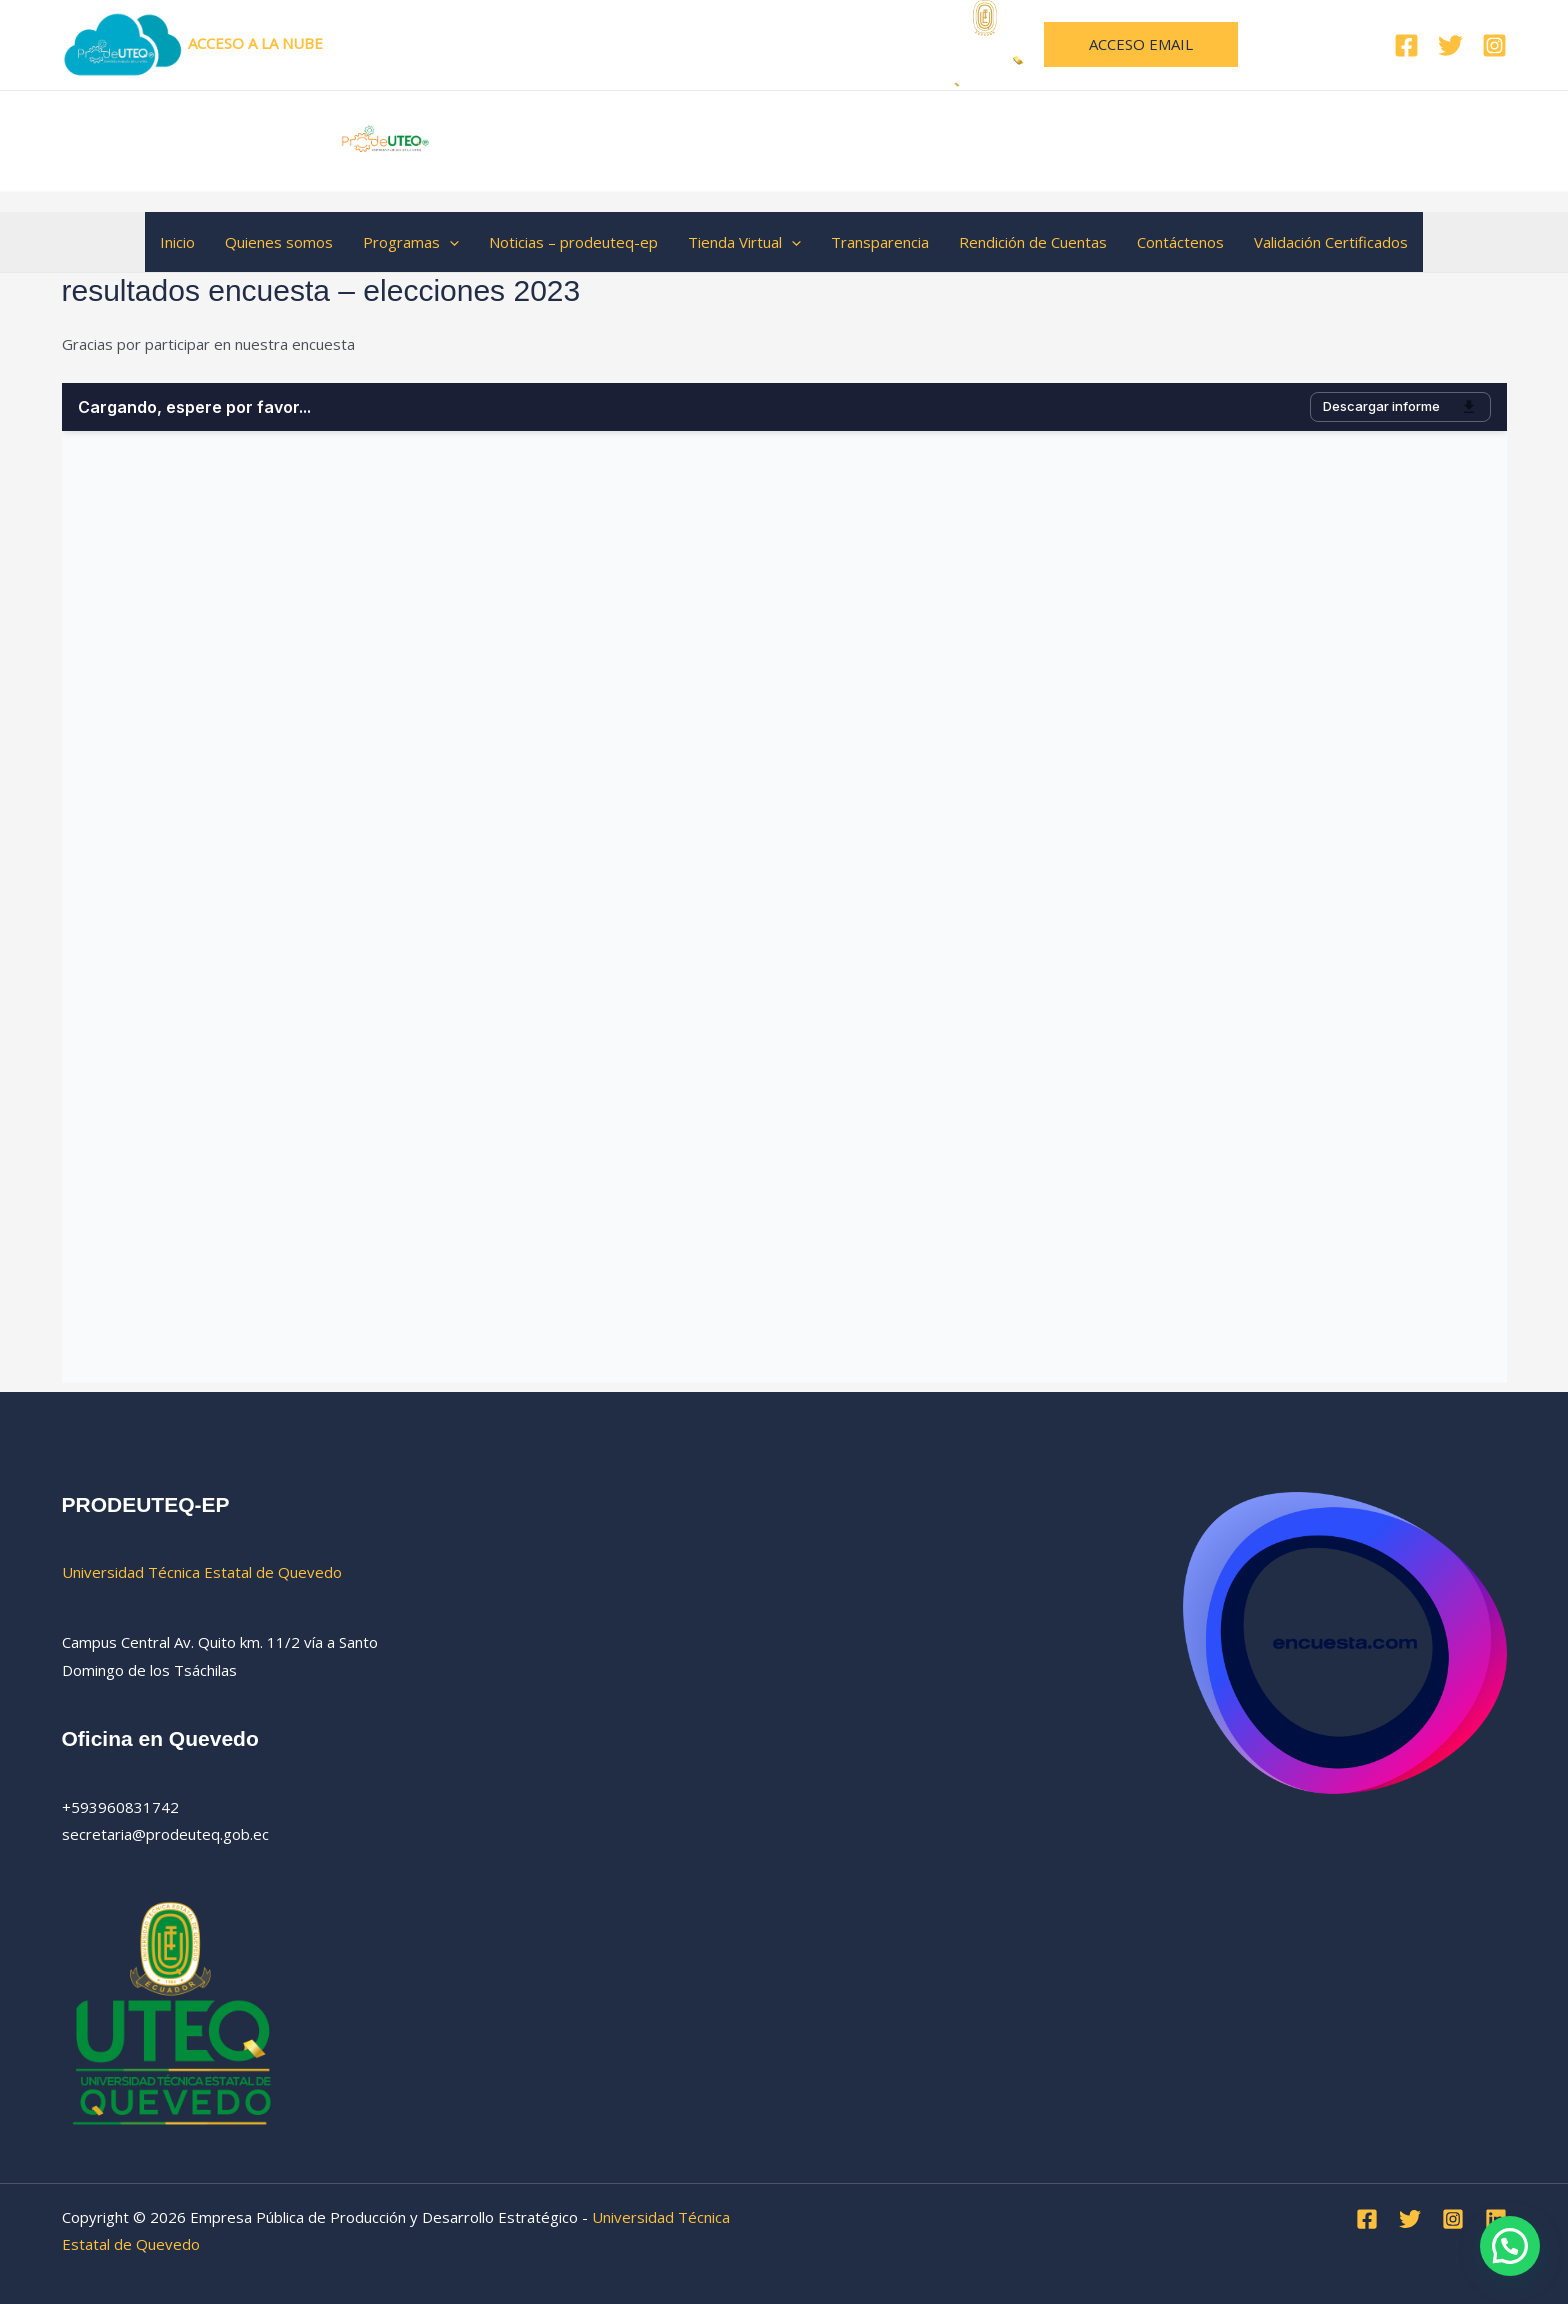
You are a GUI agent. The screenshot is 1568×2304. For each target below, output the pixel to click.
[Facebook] (1406, 45)
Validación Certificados (1331, 242)
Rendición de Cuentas (1033, 242)
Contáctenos (1180, 242)
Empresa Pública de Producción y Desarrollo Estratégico (838, 140)
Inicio (177, 242)
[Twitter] (1450, 45)
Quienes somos (279, 242)
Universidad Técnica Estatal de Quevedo (737, 43)
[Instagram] (1494, 45)
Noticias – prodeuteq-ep (573, 242)
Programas (411, 242)
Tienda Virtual (744, 242)
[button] (1141, 44)
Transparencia (880, 242)
